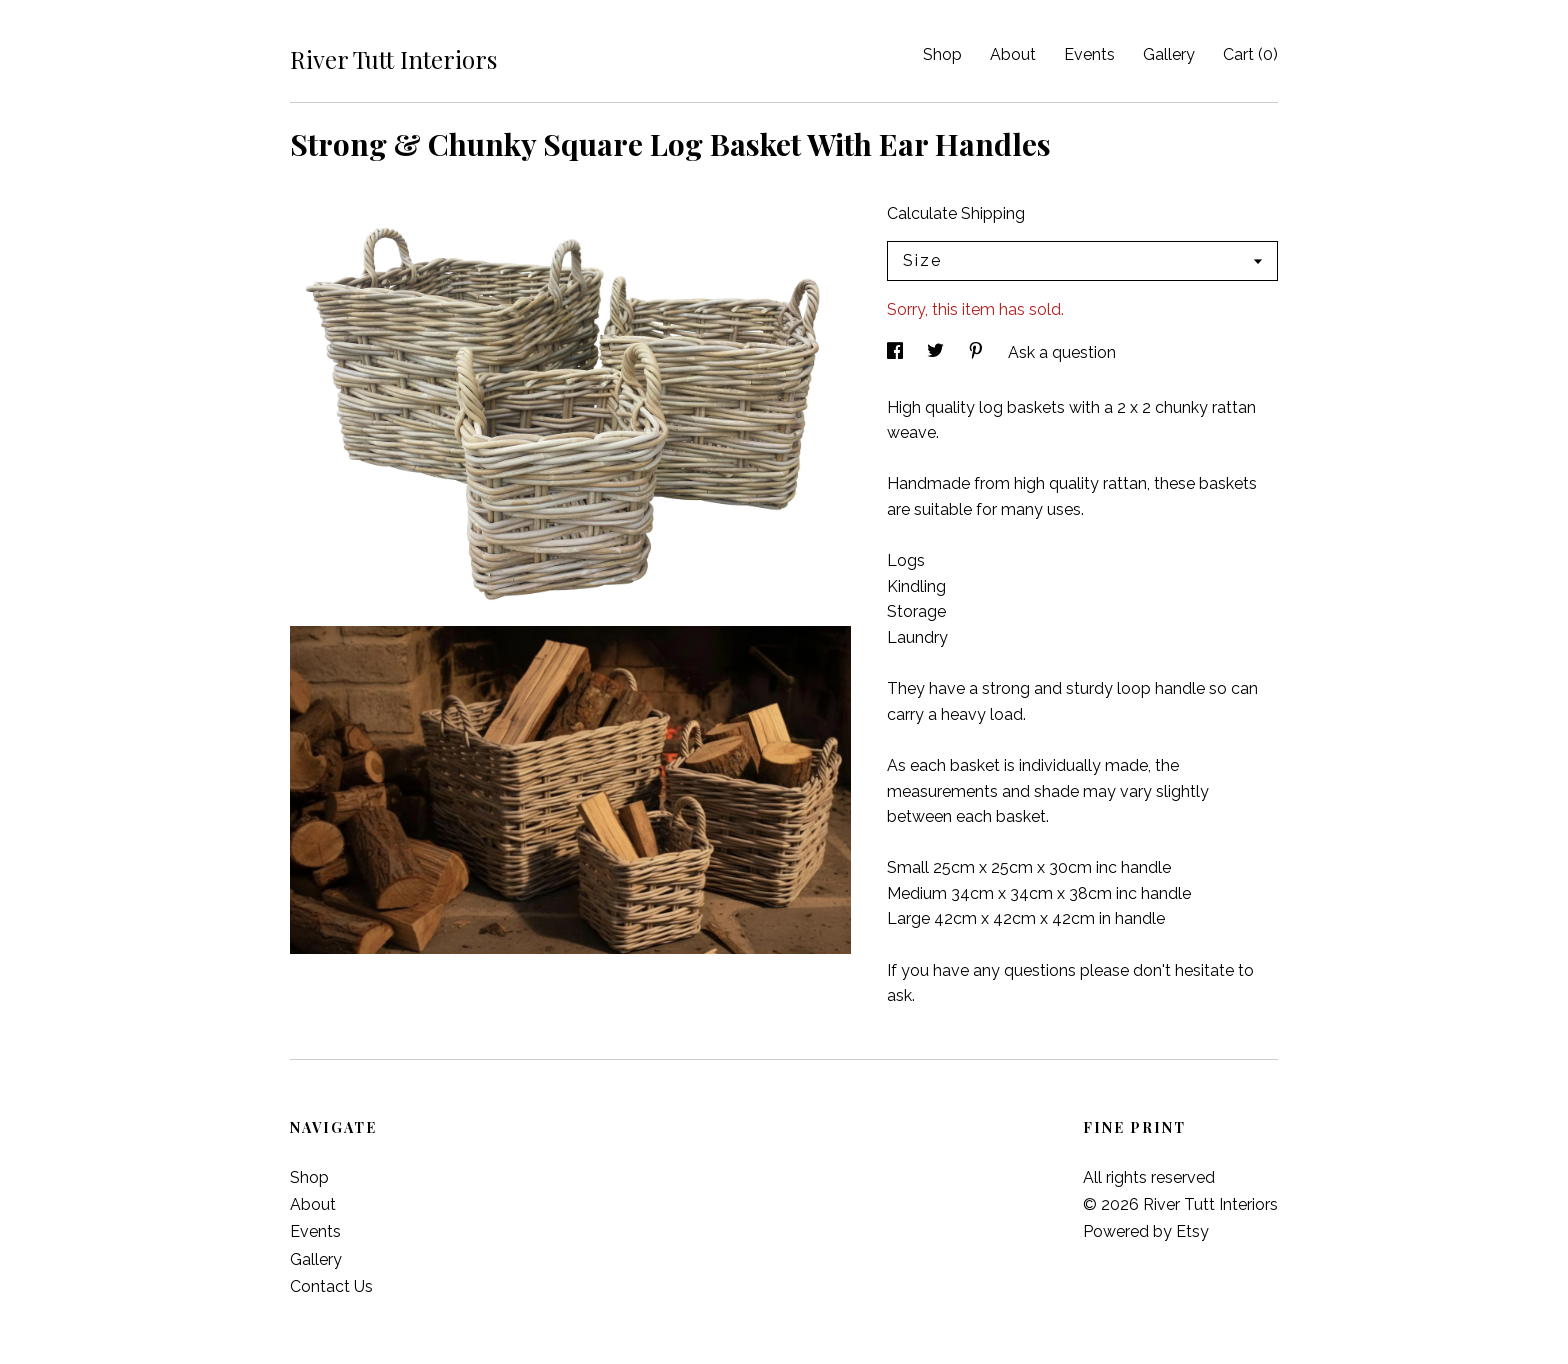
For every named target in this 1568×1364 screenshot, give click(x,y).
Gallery (1169, 54)
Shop (942, 54)
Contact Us (331, 1286)
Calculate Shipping (956, 213)
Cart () (1250, 54)
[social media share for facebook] (897, 352)
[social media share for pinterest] (978, 352)
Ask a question (1062, 352)
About (1013, 54)
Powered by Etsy (1146, 1231)
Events (1089, 54)
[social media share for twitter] (937, 352)
